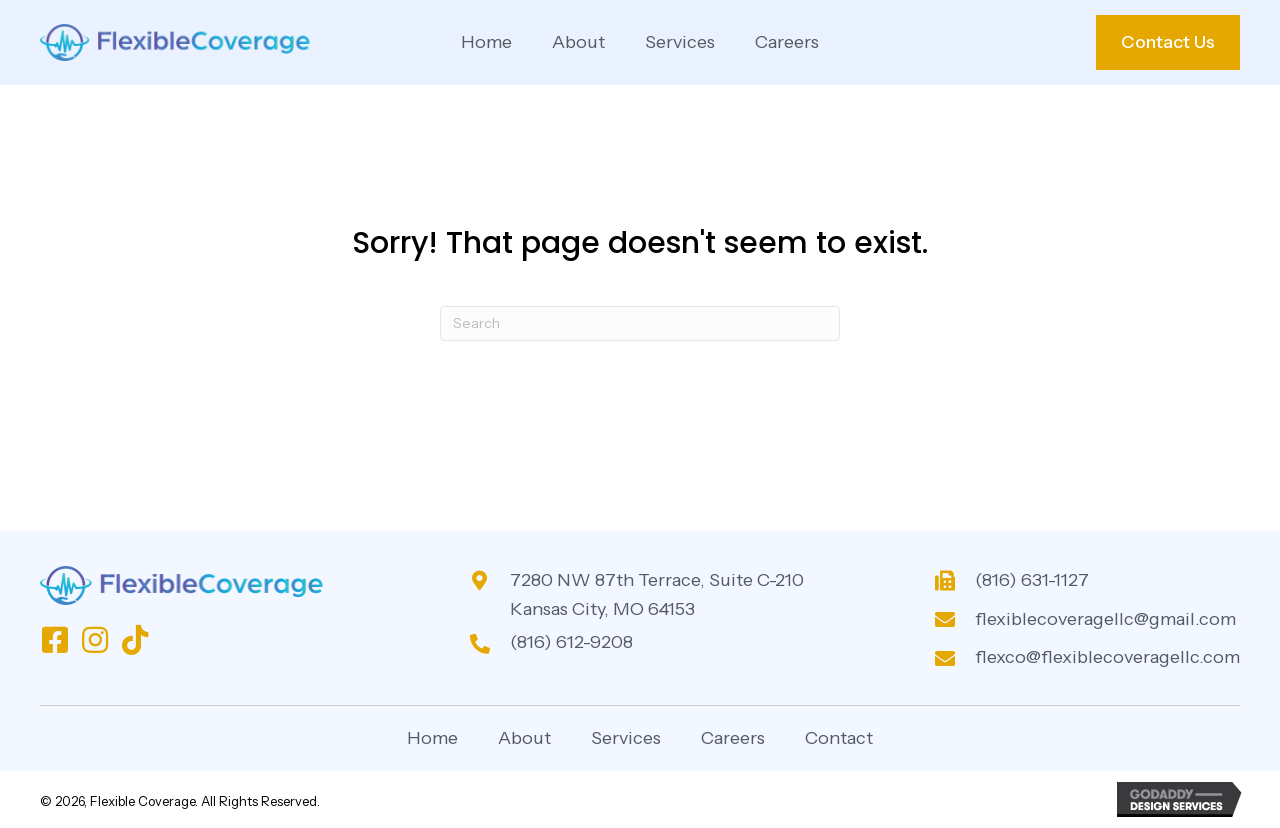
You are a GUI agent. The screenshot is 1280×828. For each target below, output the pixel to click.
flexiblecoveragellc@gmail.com (1105, 619)
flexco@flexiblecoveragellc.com (1107, 657)
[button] (55, 640)
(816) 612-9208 (571, 642)
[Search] (640, 323)
